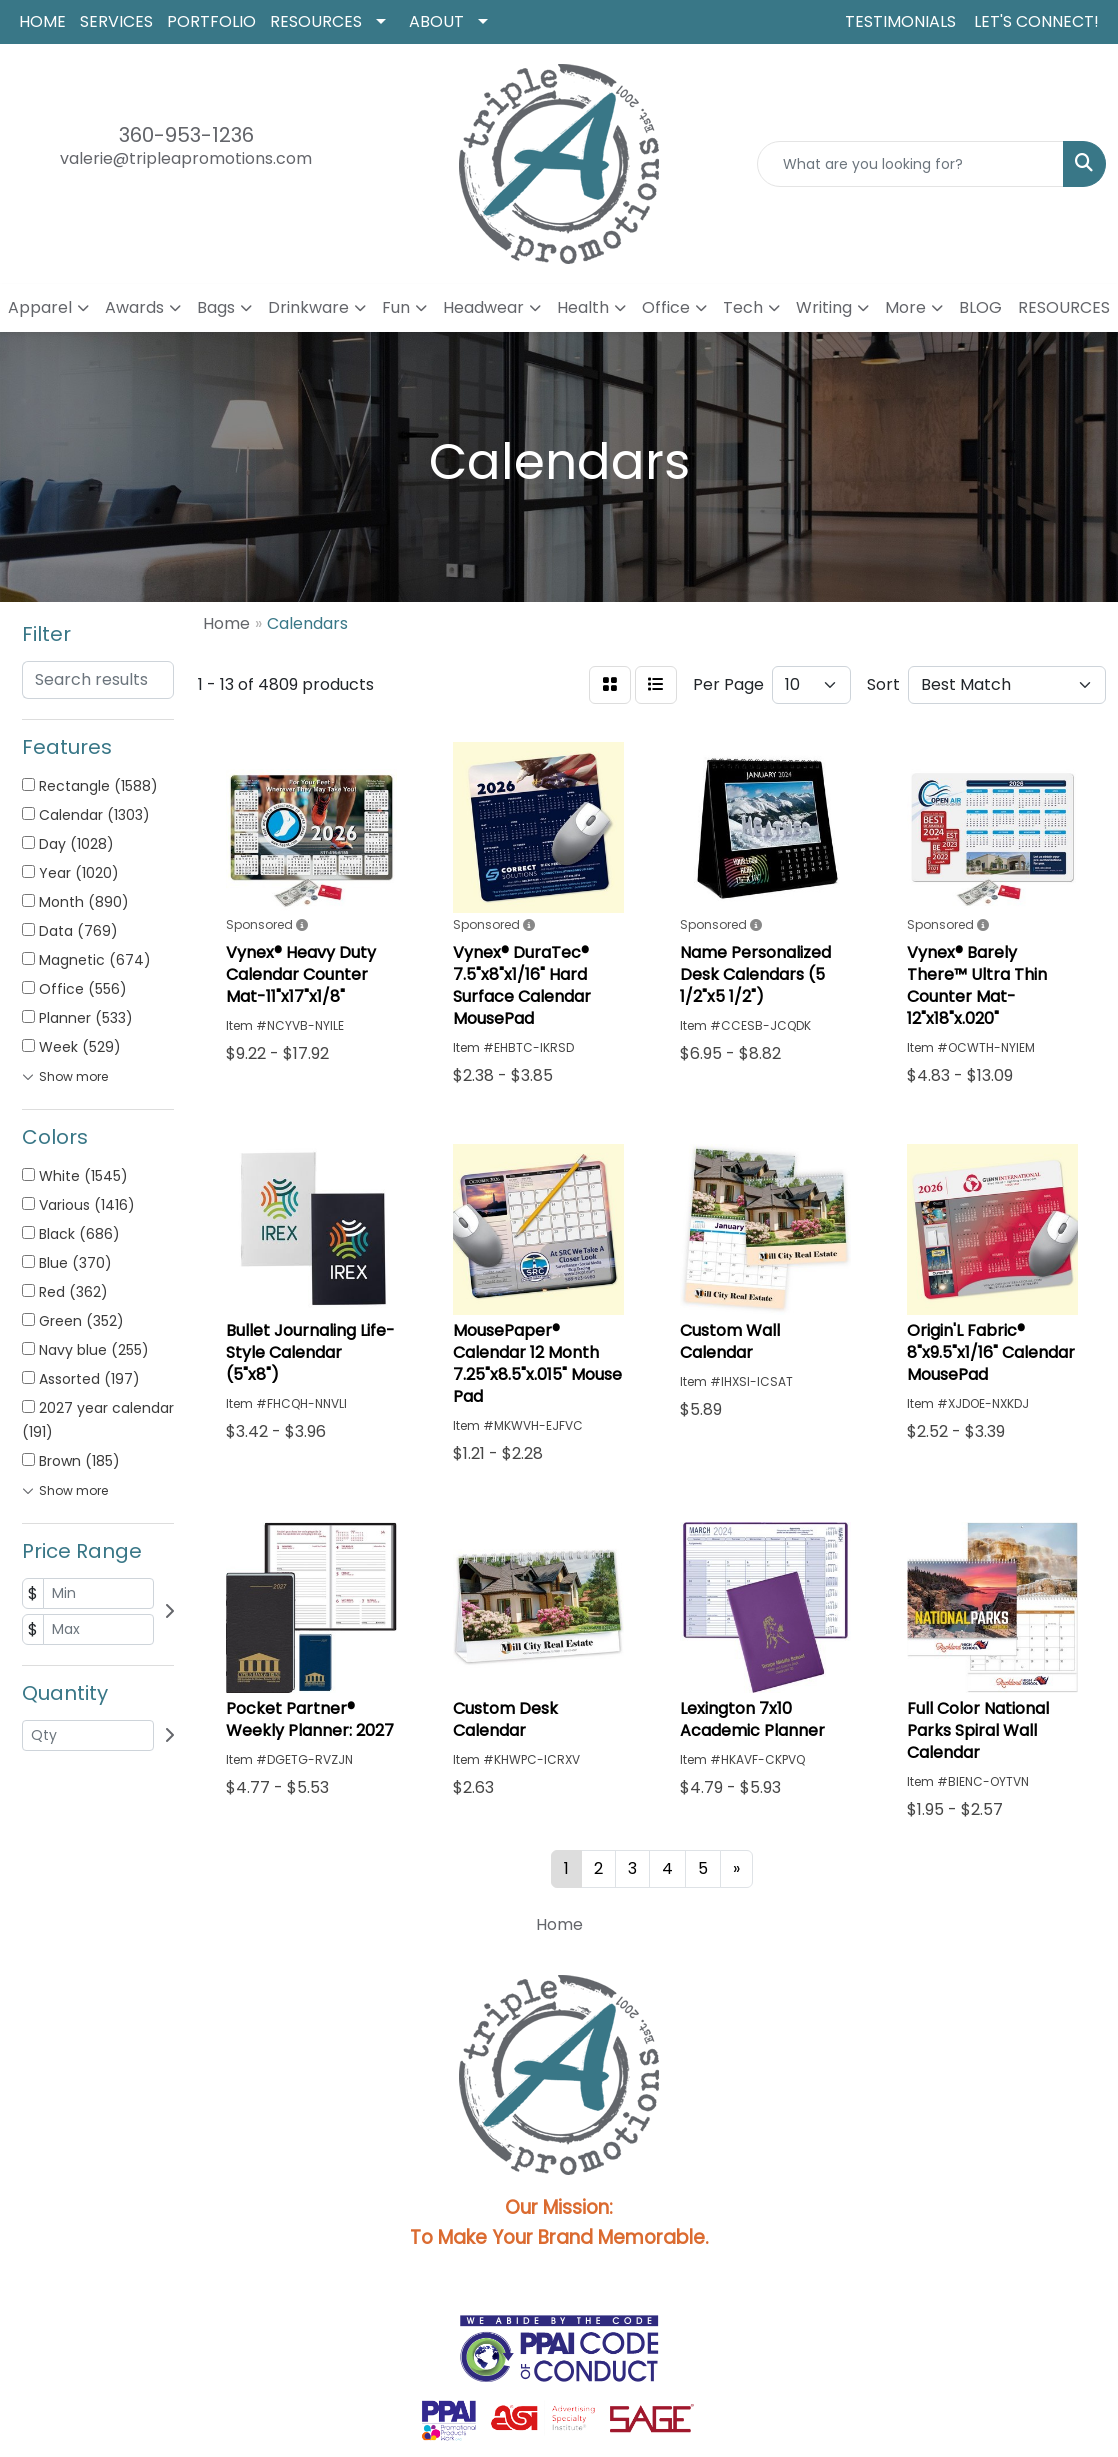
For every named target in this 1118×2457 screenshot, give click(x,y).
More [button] (905, 307)
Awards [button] (134, 307)
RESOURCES (316, 21)
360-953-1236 (186, 135)
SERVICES (116, 21)
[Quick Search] (910, 164)
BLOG (980, 307)
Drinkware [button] (308, 307)
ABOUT (436, 21)
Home (559, 1924)
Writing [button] (824, 307)
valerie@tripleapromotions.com (186, 158)
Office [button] (666, 307)
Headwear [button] (483, 307)
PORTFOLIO (211, 21)
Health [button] (583, 307)
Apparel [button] (40, 307)
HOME (42, 21)
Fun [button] (396, 307)
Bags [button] (216, 307)
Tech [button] (743, 307)
